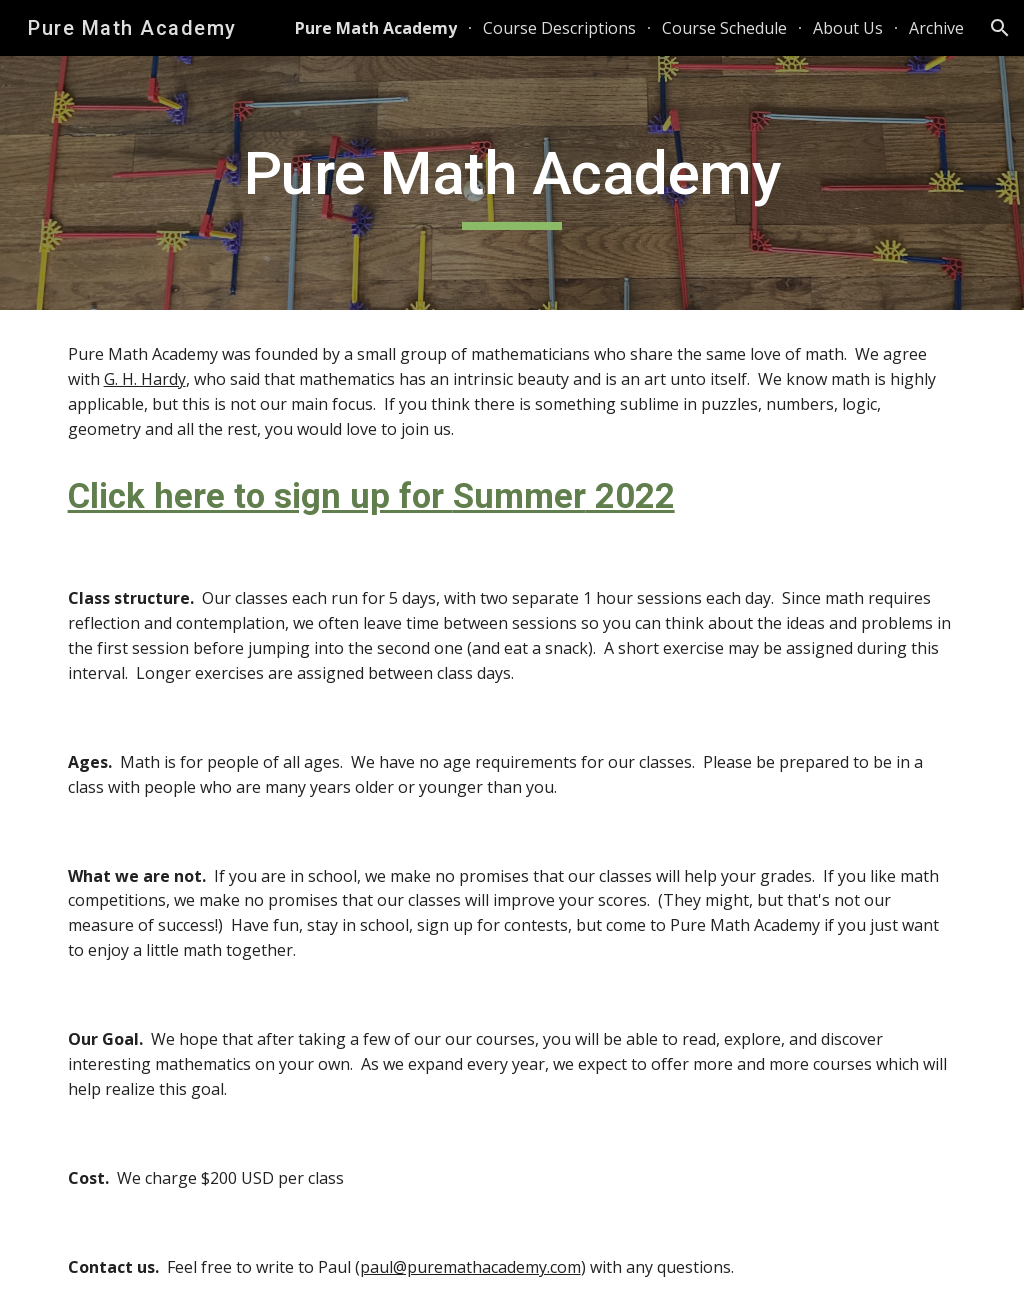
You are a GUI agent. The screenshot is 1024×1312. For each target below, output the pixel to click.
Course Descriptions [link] (559, 28)
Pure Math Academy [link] (376, 28)
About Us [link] (848, 28)
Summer (519, 496)
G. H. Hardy (145, 379)
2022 (630, 496)
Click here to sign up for (260, 496)
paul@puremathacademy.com (470, 1267)
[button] (1000, 28)
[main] (511, 183)
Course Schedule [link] (724, 28)
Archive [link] (936, 28)
